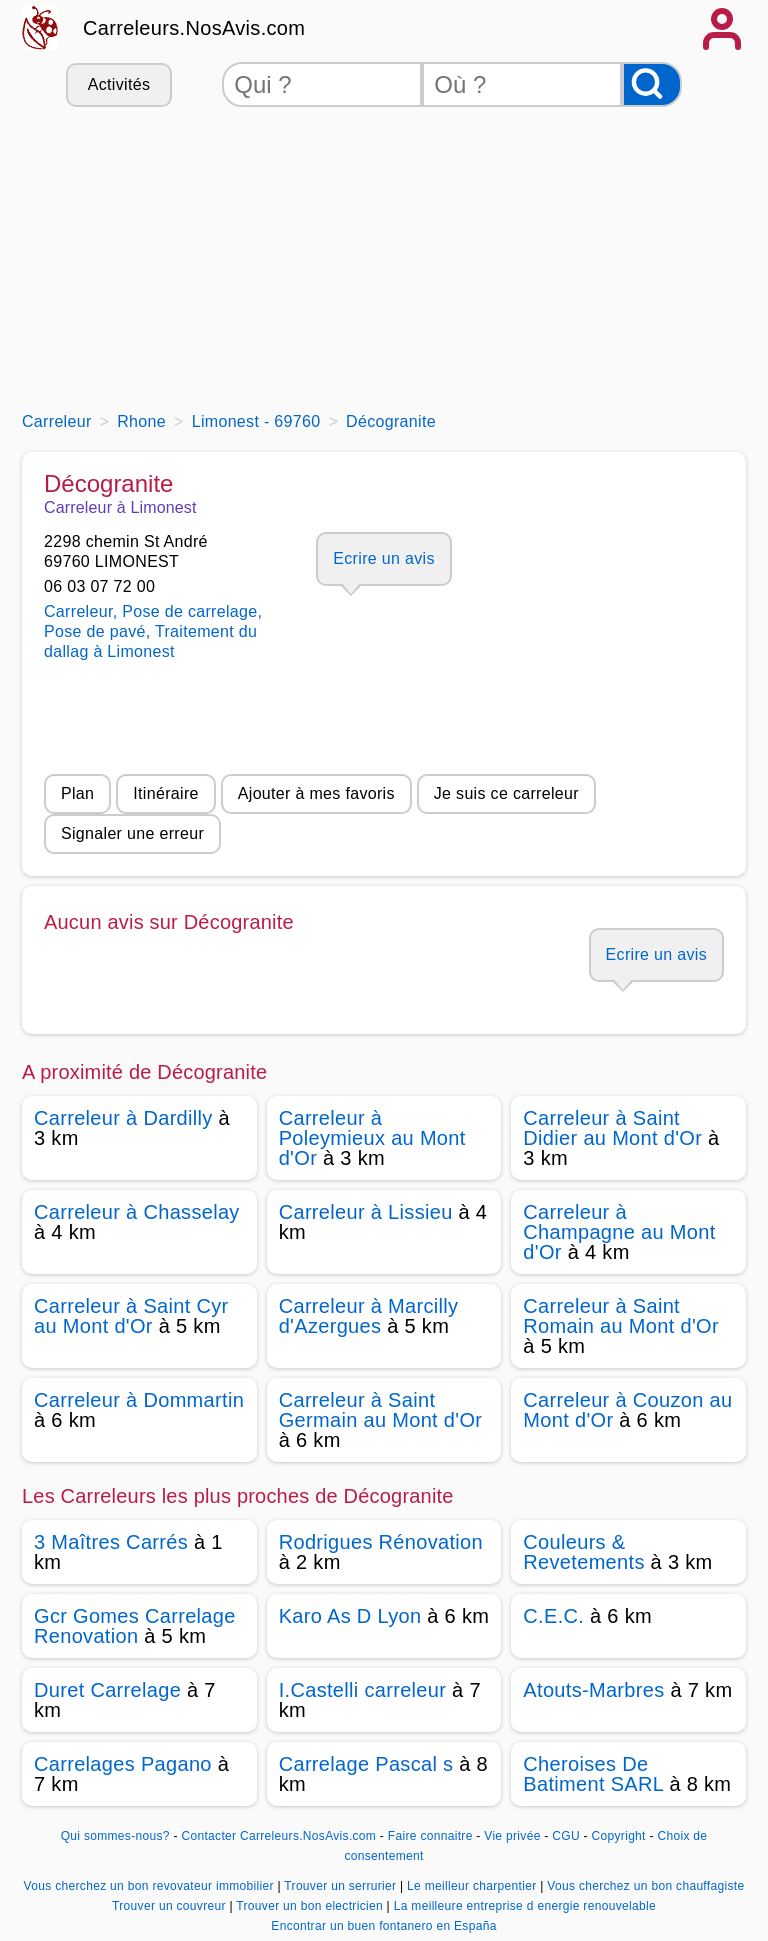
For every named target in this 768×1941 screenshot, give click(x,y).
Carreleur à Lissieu (366, 1212)
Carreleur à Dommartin (139, 1400)
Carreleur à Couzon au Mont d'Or (627, 1410)
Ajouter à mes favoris (316, 793)
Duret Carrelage (107, 1690)
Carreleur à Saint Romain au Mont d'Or (621, 1316)
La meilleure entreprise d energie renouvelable (525, 1906)
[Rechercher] (652, 84)
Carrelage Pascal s (366, 1764)
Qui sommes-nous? (115, 1836)
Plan (77, 793)
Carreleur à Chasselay (137, 1212)
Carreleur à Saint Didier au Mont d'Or (612, 1128)
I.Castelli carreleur (363, 1690)
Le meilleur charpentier (473, 1886)
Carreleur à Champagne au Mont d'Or (619, 1232)
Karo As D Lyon (350, 1616)
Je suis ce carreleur (506, 793)
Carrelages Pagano (123, 1764)
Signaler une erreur (132, 833)
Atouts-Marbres (593, 1690)
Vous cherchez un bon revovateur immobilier (151, 1886)
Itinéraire (165, 793)
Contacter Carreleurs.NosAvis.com (278, 1836)
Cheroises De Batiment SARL (593, 1774)
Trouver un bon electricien (311, 1906)
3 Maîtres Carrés (111, 1542)
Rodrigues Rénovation (381, 1542)
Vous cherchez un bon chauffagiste (645, 1886)
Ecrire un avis (383, 558)
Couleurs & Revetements (583, 1552)
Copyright (621, 1836)
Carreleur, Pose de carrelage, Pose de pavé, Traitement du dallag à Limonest (153, 631)
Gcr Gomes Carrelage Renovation (135, 1626)
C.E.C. (553, 1616)
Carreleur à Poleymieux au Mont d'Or (372, 1138)
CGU (566, 1836)
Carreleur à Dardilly (123, 1118)
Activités (119, 84)
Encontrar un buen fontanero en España (383, 1926)
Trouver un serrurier (342, 1886)
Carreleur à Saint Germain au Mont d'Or (381, 1410)
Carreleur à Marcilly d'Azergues (369, 1316)
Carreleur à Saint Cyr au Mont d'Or (131, 1316)
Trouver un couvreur (170, 1906)
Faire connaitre (430, 1836)
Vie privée (512, 1836)
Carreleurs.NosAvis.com (194, 28)
